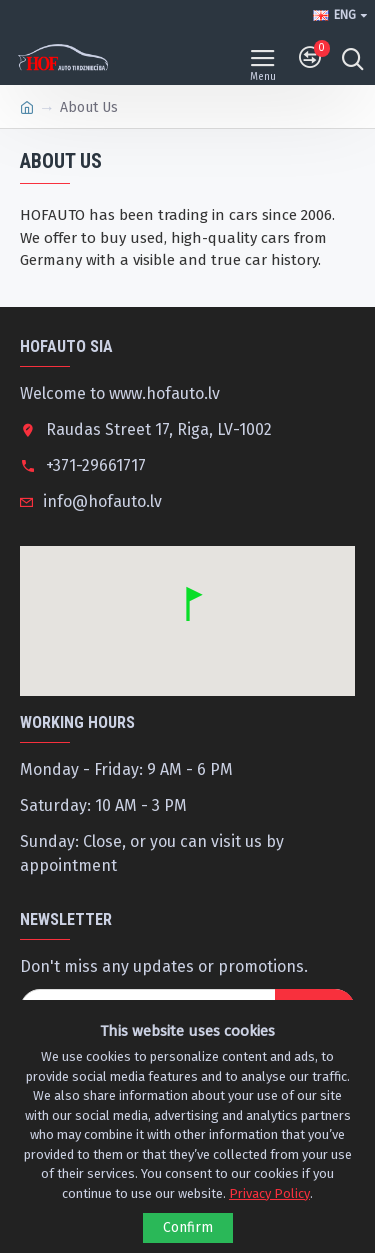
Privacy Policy (269, 1193)
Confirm (188, 1227)
